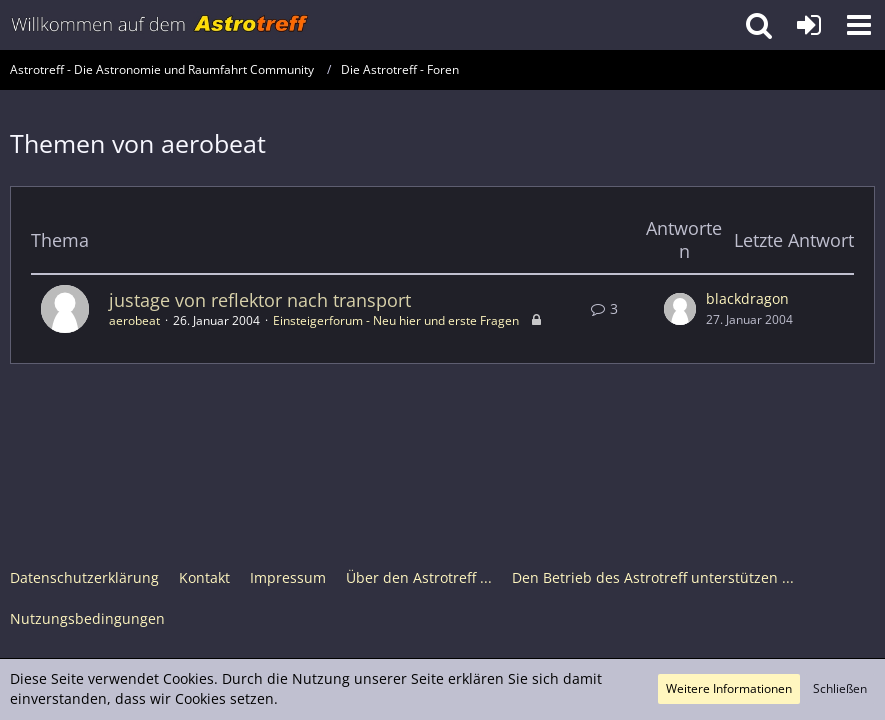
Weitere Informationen (729, 688)
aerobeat (134, 320)
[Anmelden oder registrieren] (809, 25)
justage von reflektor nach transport (260, 300)
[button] (859, 25)
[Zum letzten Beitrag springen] (680, 309)
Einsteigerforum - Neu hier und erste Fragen (396, 320)
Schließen (840, 688)
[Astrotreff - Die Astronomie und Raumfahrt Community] (160, 25)
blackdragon (747, 298)
